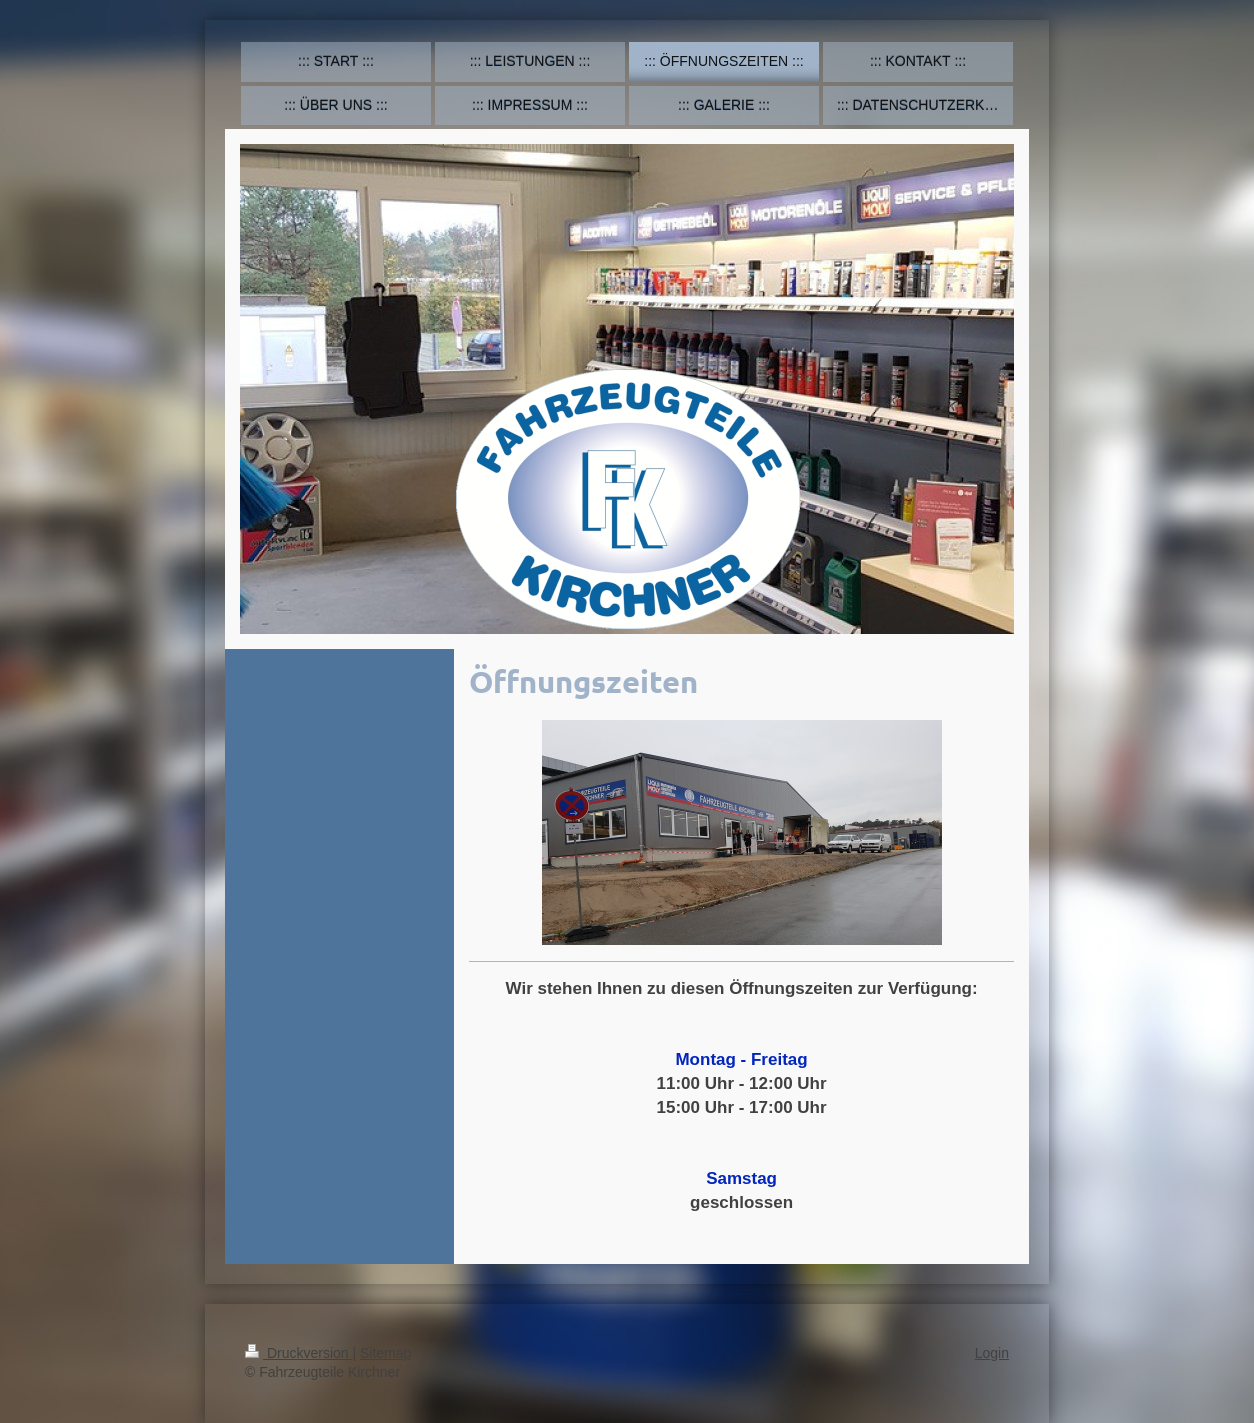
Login (992, 1353)
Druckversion (298, 1353)
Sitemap (385, 1353)
